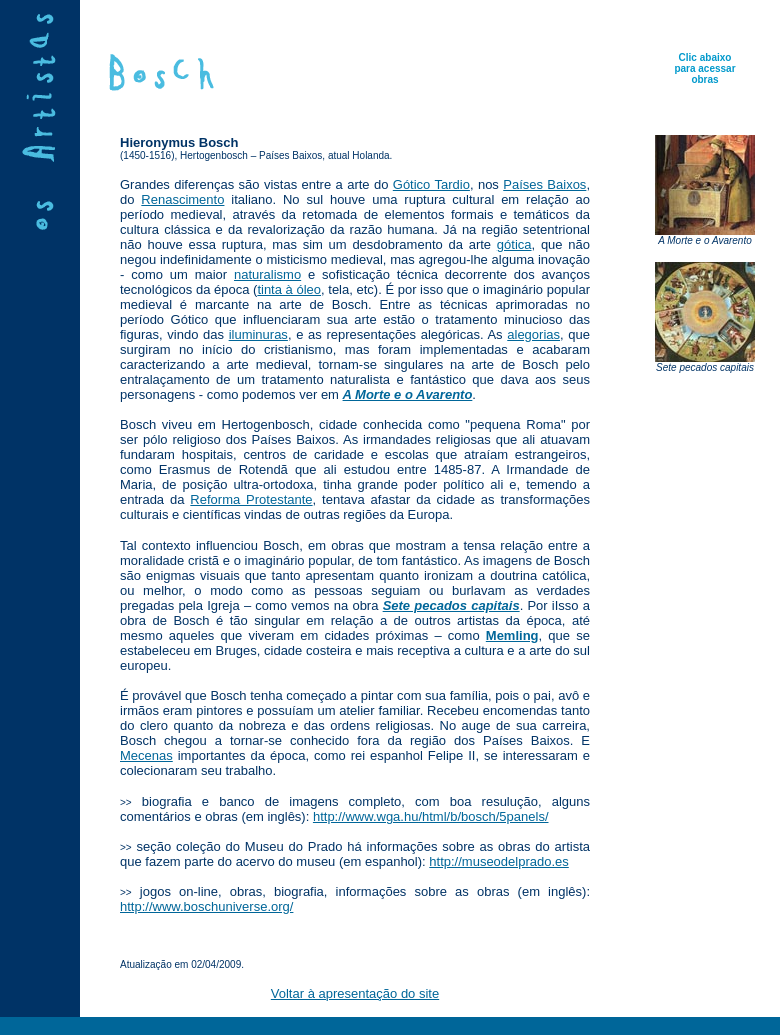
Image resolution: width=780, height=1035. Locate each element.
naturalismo (267, 274)
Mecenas (146, 755)
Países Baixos (544, 184)
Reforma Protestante (251, 499)
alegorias (533, 334)
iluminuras (258, 334)
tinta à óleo (289, 289)
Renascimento (182, 199)
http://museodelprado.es (498, 861)
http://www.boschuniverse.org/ (206, 906)
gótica (514, 244)
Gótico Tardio (431, 184)
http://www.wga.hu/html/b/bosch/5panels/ (431, 816)
